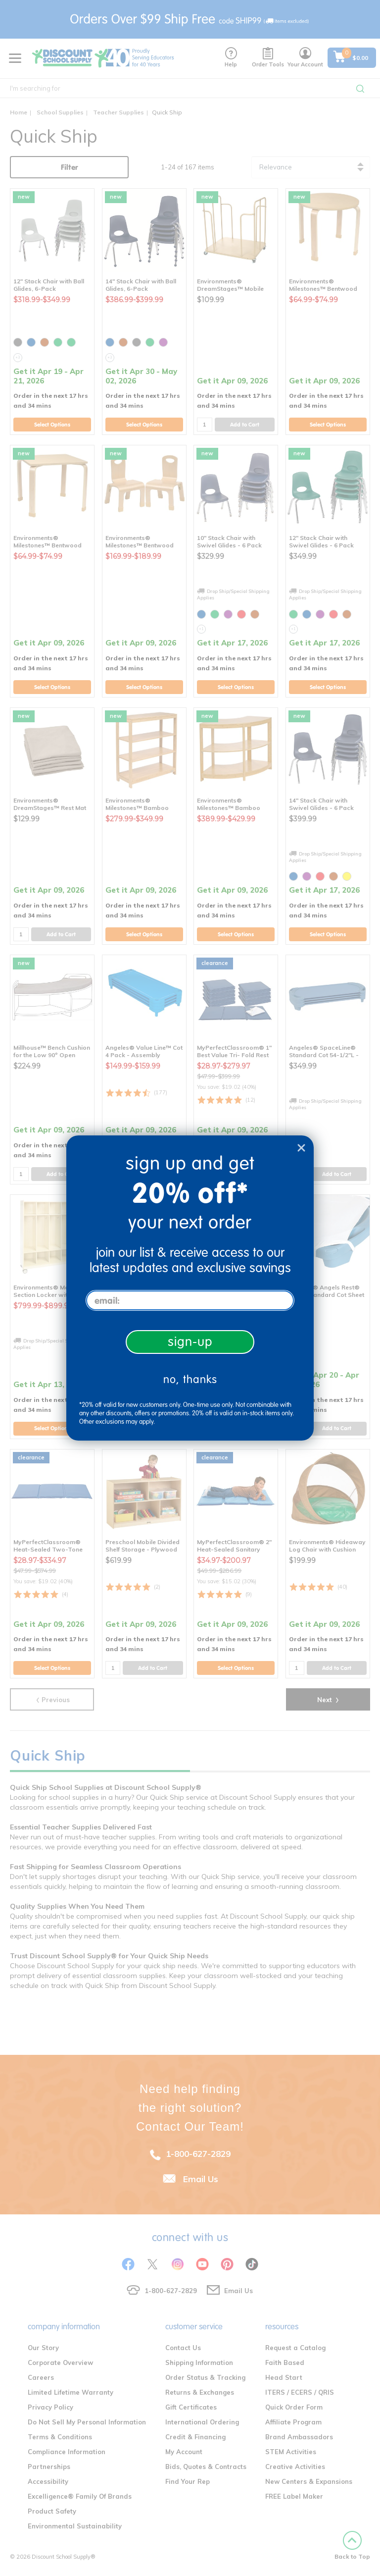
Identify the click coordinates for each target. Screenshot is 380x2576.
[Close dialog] (301, 1147)
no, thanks (190, 1379)
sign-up (190, 1341)
